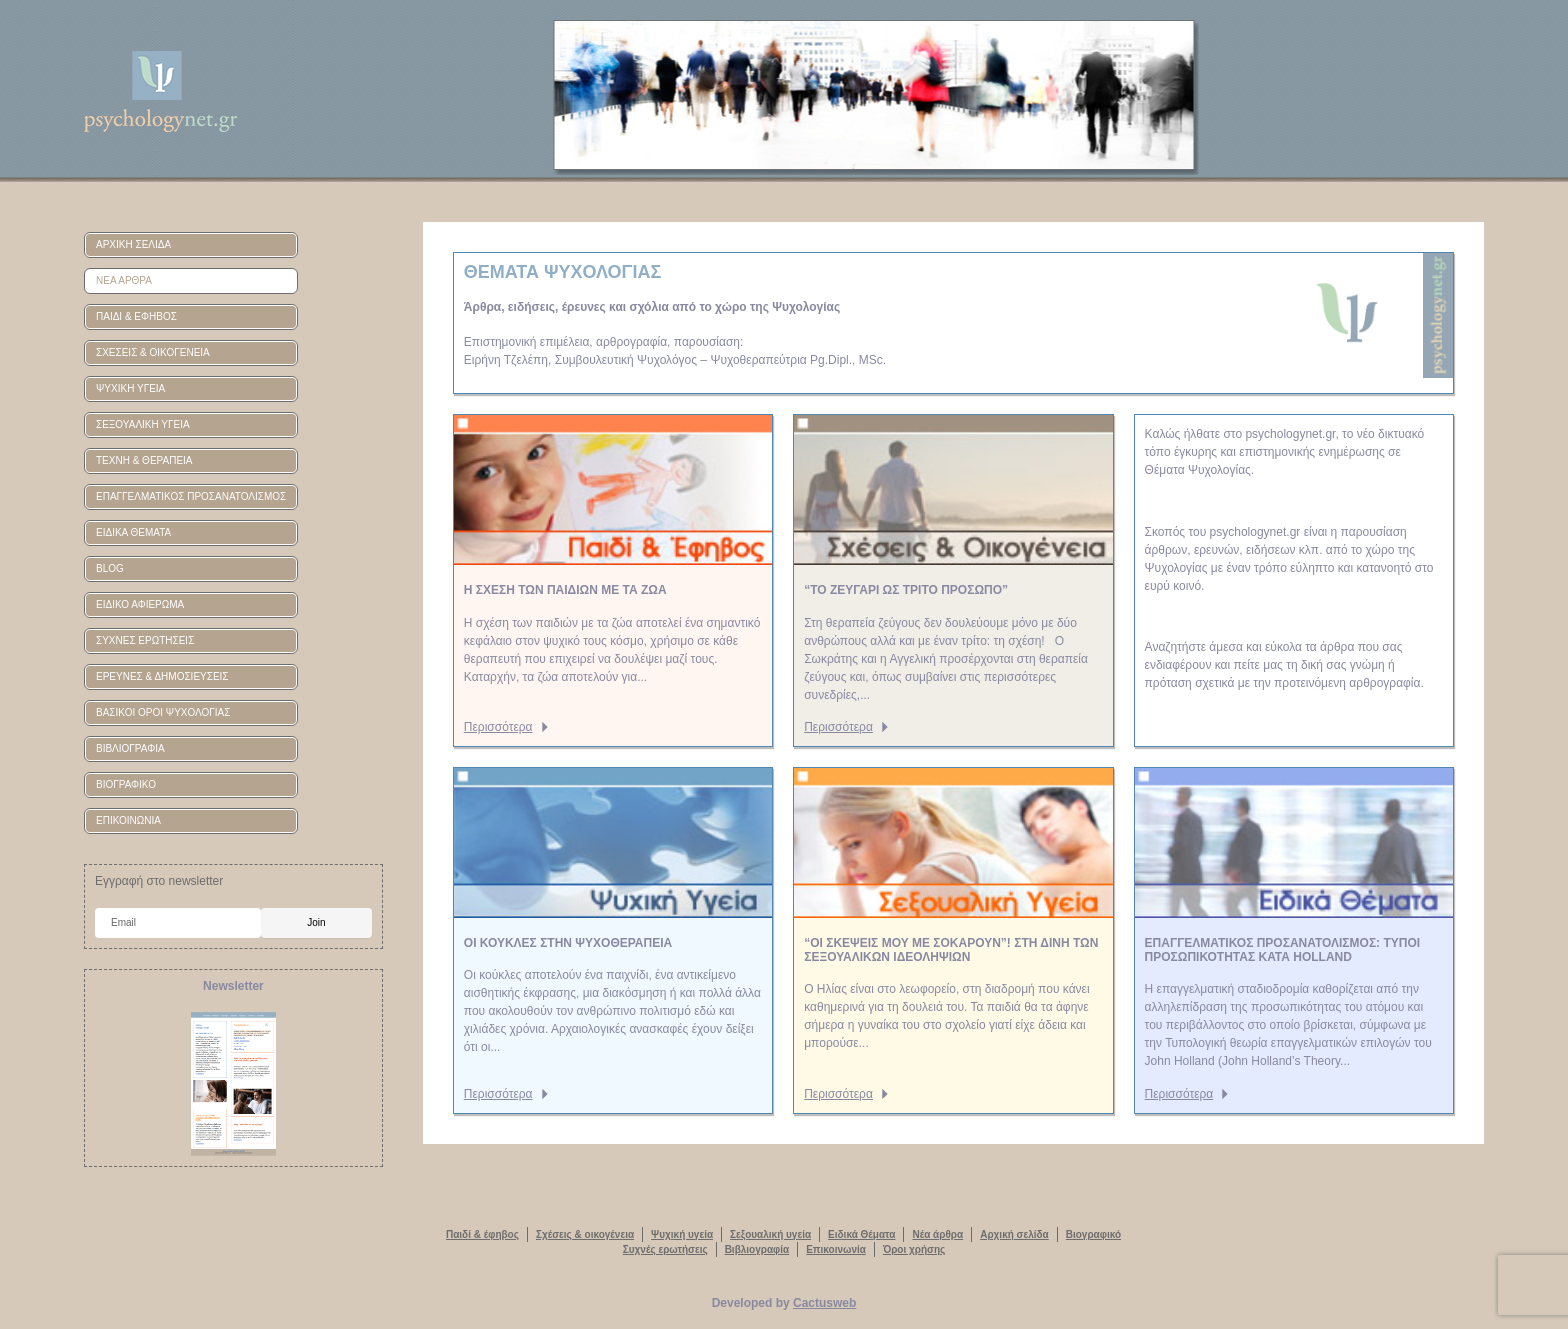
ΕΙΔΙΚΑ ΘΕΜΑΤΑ (133, 532)
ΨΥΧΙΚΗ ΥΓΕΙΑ (130, 388)
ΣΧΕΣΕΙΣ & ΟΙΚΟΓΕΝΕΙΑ (153, 352)
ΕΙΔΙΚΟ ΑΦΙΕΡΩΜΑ (140, 604)
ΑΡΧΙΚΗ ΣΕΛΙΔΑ (133, 244)
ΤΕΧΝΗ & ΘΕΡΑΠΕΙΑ (144, 460)
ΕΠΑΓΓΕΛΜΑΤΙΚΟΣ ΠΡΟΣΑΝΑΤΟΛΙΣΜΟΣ (191, 496)
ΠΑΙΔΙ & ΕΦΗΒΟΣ (136, 316)
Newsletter (233, 986)
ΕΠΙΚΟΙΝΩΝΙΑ (128, 820)
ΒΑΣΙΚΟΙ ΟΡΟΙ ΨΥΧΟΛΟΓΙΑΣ (163, 712)
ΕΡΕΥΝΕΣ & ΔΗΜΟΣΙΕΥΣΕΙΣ (162, 676)
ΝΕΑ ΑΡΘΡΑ (124, 280)
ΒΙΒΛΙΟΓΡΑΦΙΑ (130, 748)
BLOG (110, 568)
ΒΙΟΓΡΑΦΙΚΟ (126, 784)
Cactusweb (824, 1303)
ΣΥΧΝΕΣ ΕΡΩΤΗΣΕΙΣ (145, 640)
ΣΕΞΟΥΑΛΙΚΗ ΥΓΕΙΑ (143, 424)
